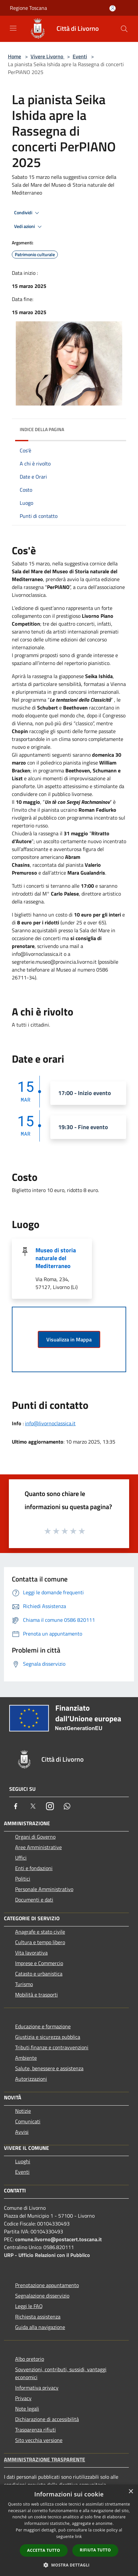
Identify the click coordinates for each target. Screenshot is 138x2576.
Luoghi (22, 2161)
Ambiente (26, 2058)
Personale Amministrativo (44, 1889)
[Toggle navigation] (13, 28)
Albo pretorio (29, 2359)
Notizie (23, 2111)
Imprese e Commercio (39, 1963)
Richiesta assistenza (37, 2316)
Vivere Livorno (47, 56)
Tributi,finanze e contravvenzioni (51, 2047)
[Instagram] (50, 1806)
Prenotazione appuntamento (47, 2285)
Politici (22, 1879)
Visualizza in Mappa (69, 1339)
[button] (69, 2565)
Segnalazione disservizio (42, 2296)
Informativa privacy (36, 2388)
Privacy (23, 2398)
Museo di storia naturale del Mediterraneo (55, 1258)
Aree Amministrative (38, 1847)
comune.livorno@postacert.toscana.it (58, 2239)
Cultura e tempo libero (40, 1942)
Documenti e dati (34, 1900)
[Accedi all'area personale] (112, 8)
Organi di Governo (35, 1837)
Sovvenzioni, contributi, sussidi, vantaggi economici (60, 2373)
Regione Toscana (28, 8)
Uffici (21, 1858)
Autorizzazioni (31, 2079)
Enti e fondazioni (34, 1868)
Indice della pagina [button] (42, 429)
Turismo (24, 1984)
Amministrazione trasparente (44, 2459)
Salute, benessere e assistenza (49, 2068)
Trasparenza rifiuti (35, 2430)
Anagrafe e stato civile (40, 1932)
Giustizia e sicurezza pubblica (47, 2037)
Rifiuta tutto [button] (95, 2550)
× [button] (130, 2491)
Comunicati (27, 2121)
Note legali (27, 2409)
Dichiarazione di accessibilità (47, 2419)
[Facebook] (15, 1806)
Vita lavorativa (31, 1953)
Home (14, 56)
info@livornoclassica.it (50, 1423)
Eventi (80, 56)
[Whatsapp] (67, 1806)
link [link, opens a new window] (78, 2536)
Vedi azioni (29, 227)
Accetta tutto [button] (43, 2550)
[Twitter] (32, 1806)
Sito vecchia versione (38, 2440)
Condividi (27, 213)
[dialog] (69, 2530)
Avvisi (22, 2132)
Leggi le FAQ (29, 2306)
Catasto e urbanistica (38, 1974)
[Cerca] (124, 29)
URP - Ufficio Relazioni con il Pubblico (47, 2255)
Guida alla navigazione (40, 2327)
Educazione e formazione (43, 2026)
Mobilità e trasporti (36, 1994)
